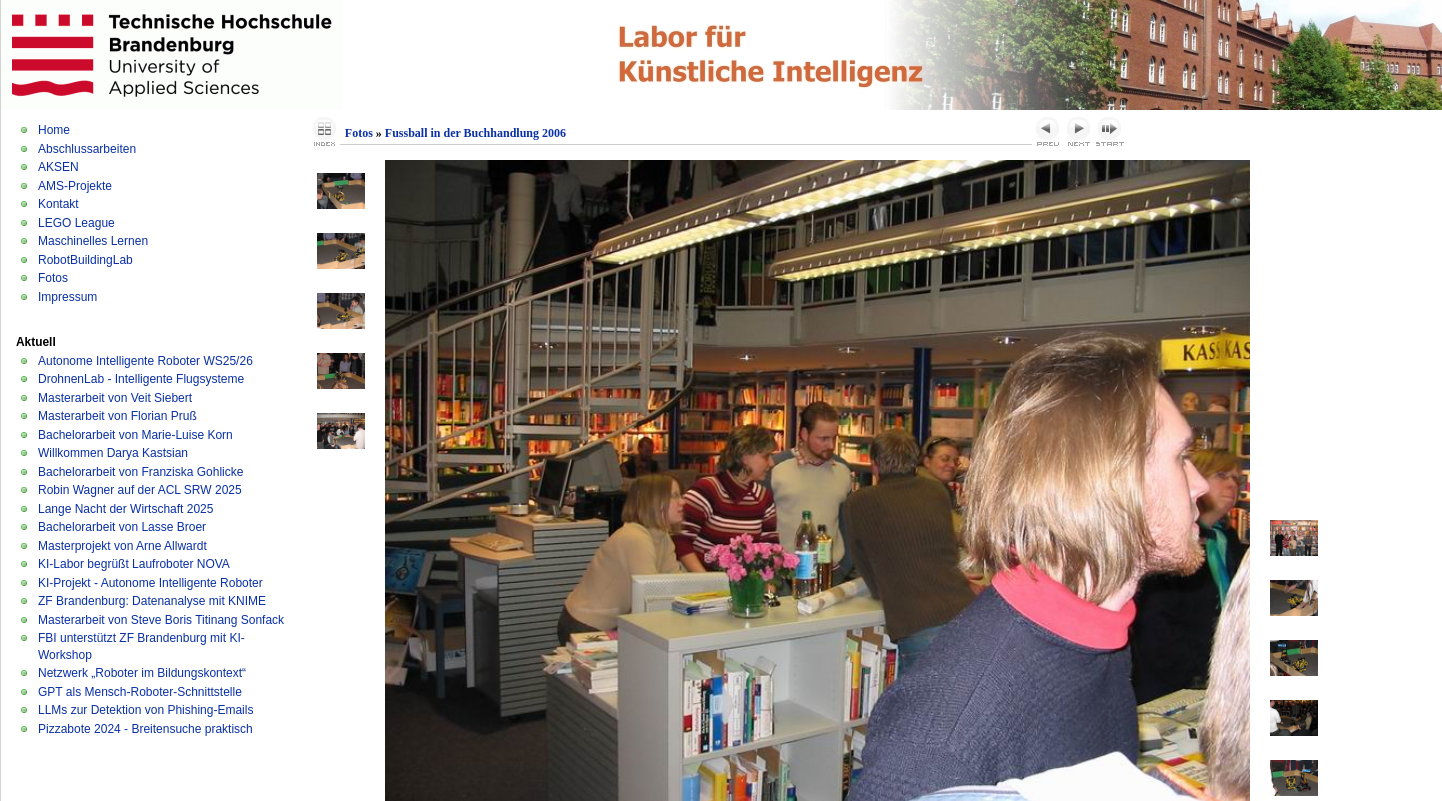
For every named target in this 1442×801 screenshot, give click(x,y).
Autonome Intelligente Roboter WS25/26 (145, 361)
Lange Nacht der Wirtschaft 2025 (125, 509)
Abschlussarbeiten (87, 149)
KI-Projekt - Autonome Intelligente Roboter (150, 583)
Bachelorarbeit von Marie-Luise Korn (135, 435)
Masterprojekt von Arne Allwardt (122, 546)
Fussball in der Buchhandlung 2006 (475, 133)
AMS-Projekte (75, 186)
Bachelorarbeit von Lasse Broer (122, 527)
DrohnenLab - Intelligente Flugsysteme (141, 379)
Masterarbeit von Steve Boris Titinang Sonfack (161, 620)
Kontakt (58, 204)
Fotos (53, 278)
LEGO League (76, 223)
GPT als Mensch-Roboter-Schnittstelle (140, 692)
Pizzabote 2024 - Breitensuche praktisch (145, 729)
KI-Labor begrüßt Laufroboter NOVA (134, 564)
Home (54, 130)
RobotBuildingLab (85, 260)
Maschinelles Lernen (93, 241)
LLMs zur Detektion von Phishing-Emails (145, 710)
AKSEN (58, 167)
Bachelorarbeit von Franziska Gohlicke (140, 472)
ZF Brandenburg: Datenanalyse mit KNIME (152, 601)
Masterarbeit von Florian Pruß (117, 416)
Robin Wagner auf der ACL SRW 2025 (140, 490)
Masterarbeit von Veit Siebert (115, 398)
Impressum (67, 297)
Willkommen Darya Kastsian (113, 453)
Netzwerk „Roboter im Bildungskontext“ (142, 673)
